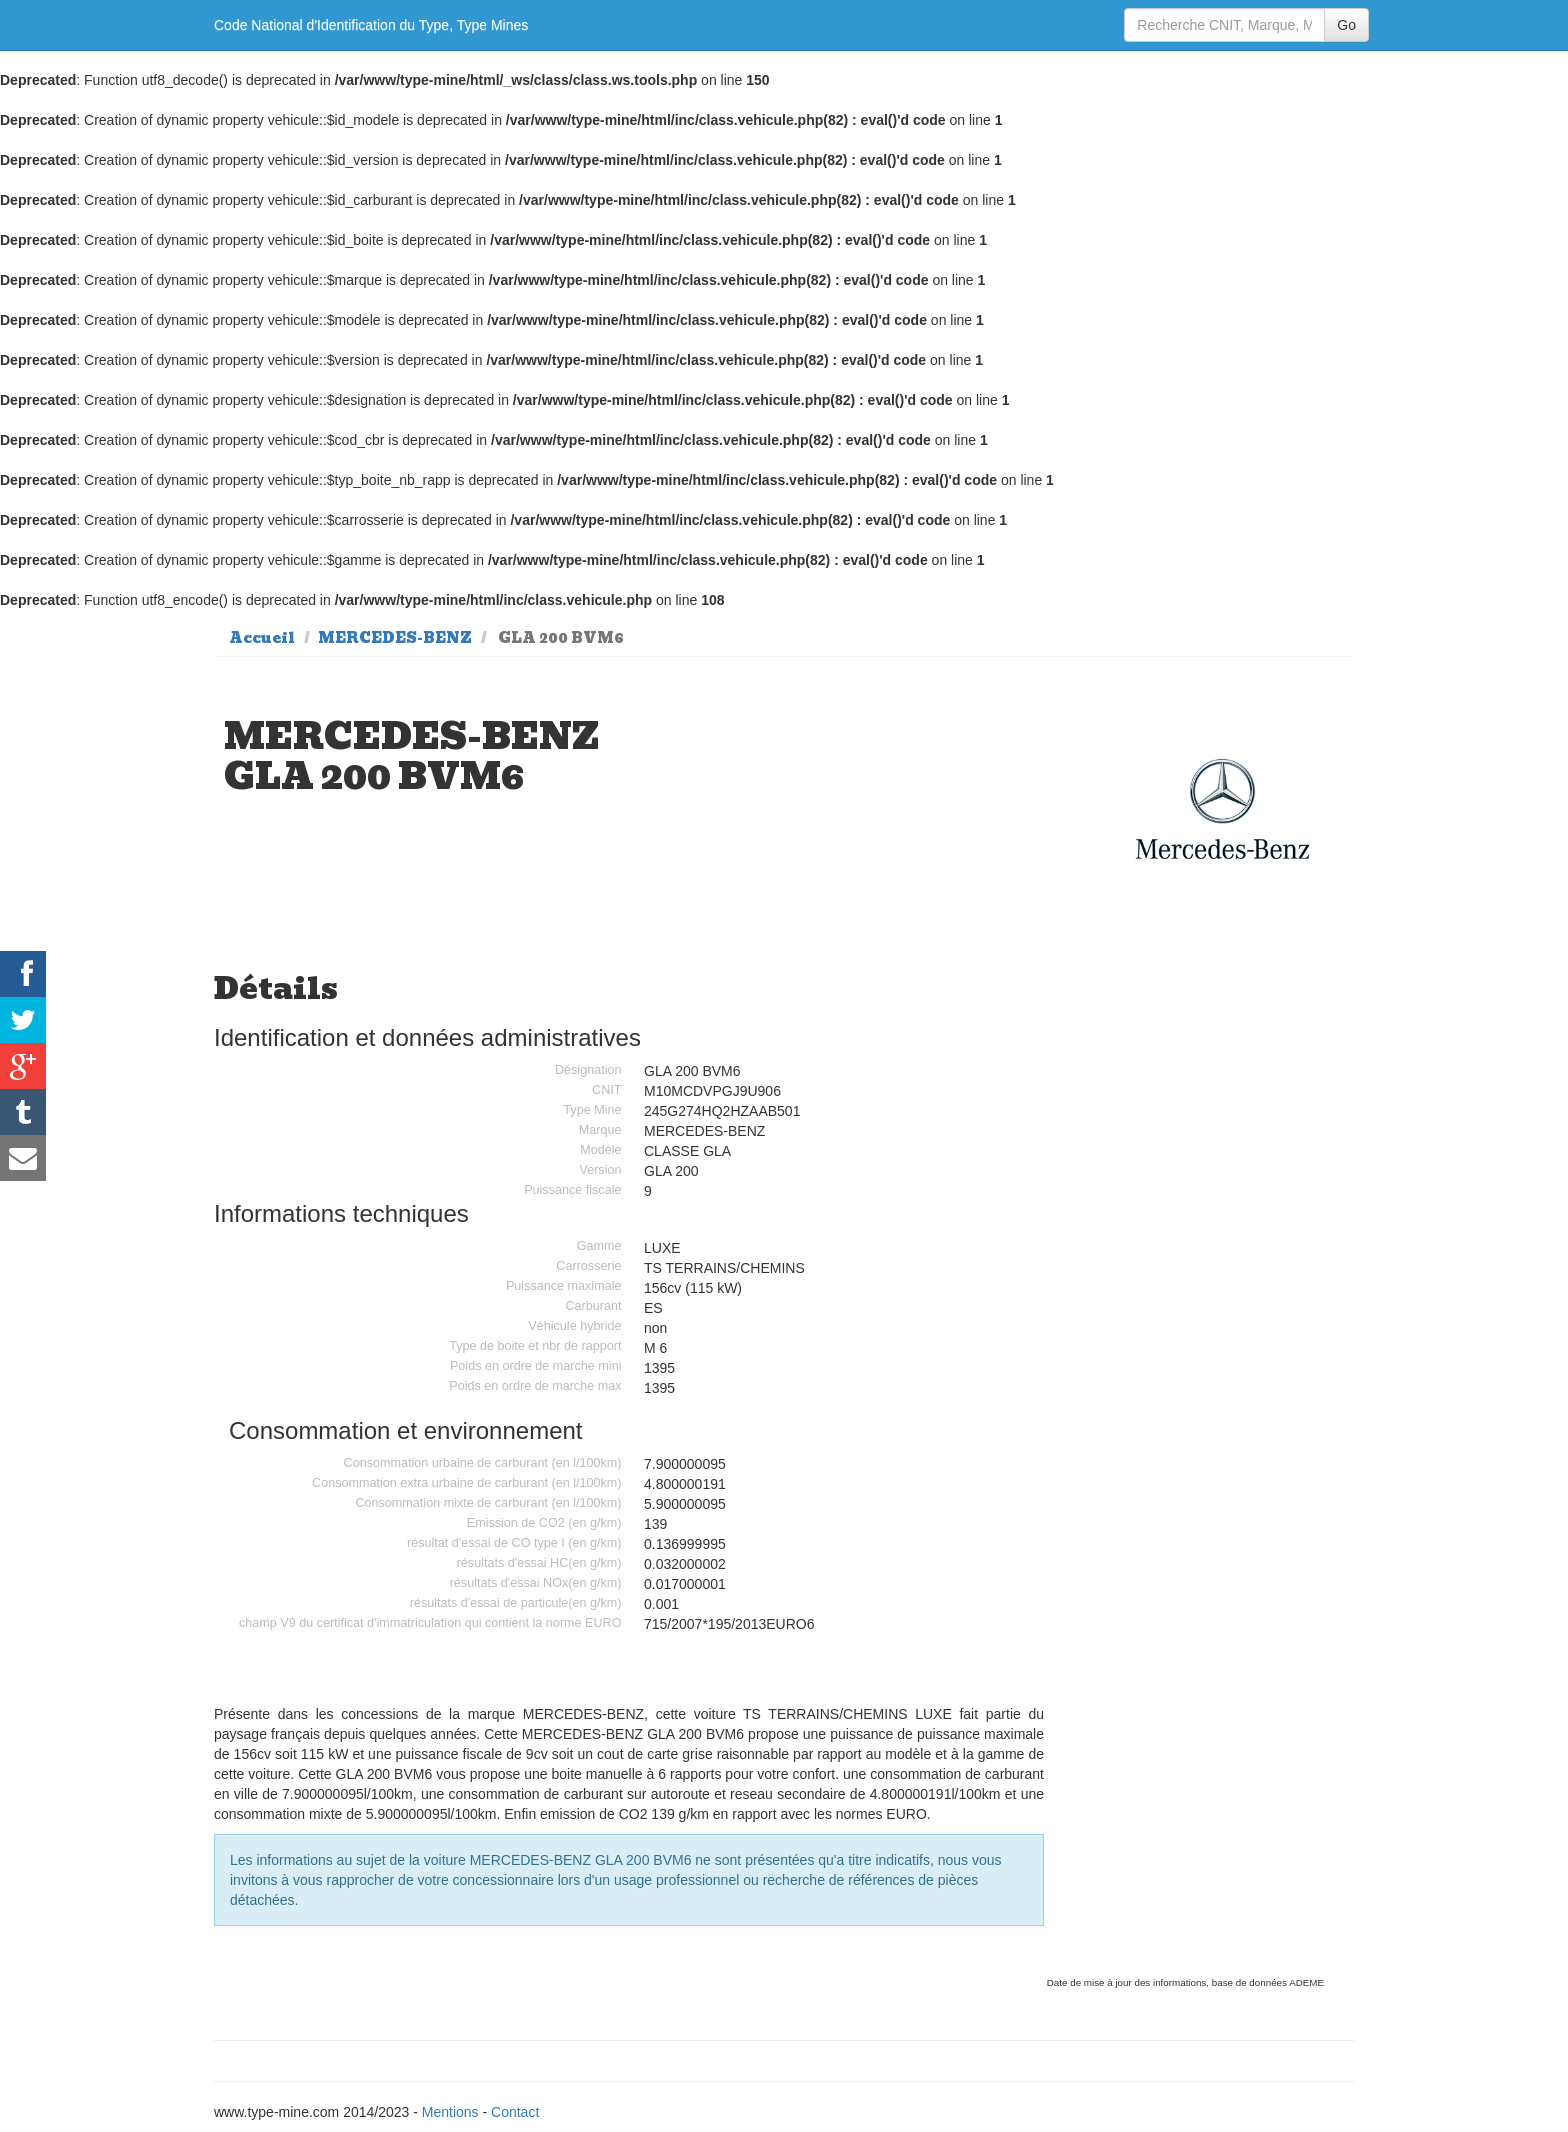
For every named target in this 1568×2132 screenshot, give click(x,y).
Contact (515, 2112)
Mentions (450, 2112)
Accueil (262, 638)
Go (1346, 25)
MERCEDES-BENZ (395, 638)
